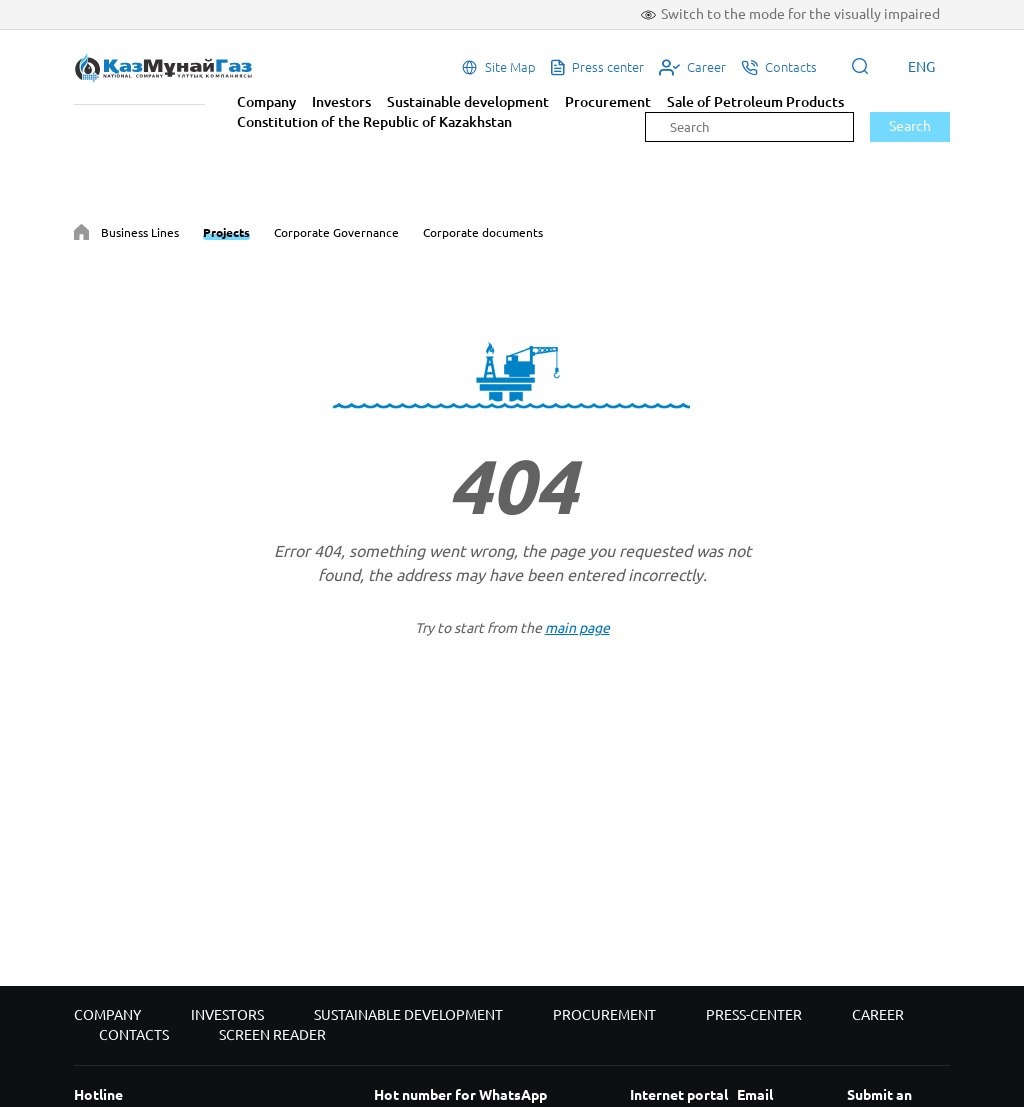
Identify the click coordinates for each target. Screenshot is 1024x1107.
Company (266, 102)
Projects (226, 232)
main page (577, 628)
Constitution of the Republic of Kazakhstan (374, 122)
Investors (341, 102)
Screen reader (272, 1035)
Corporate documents (483, 232)
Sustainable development (468, 102)
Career (878, 1015)
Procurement (608, 102)
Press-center (754, 1015)
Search (910, 126)
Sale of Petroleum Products (755, 102)
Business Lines (140, 232)
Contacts (134, 1035)
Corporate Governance (336, 232)
